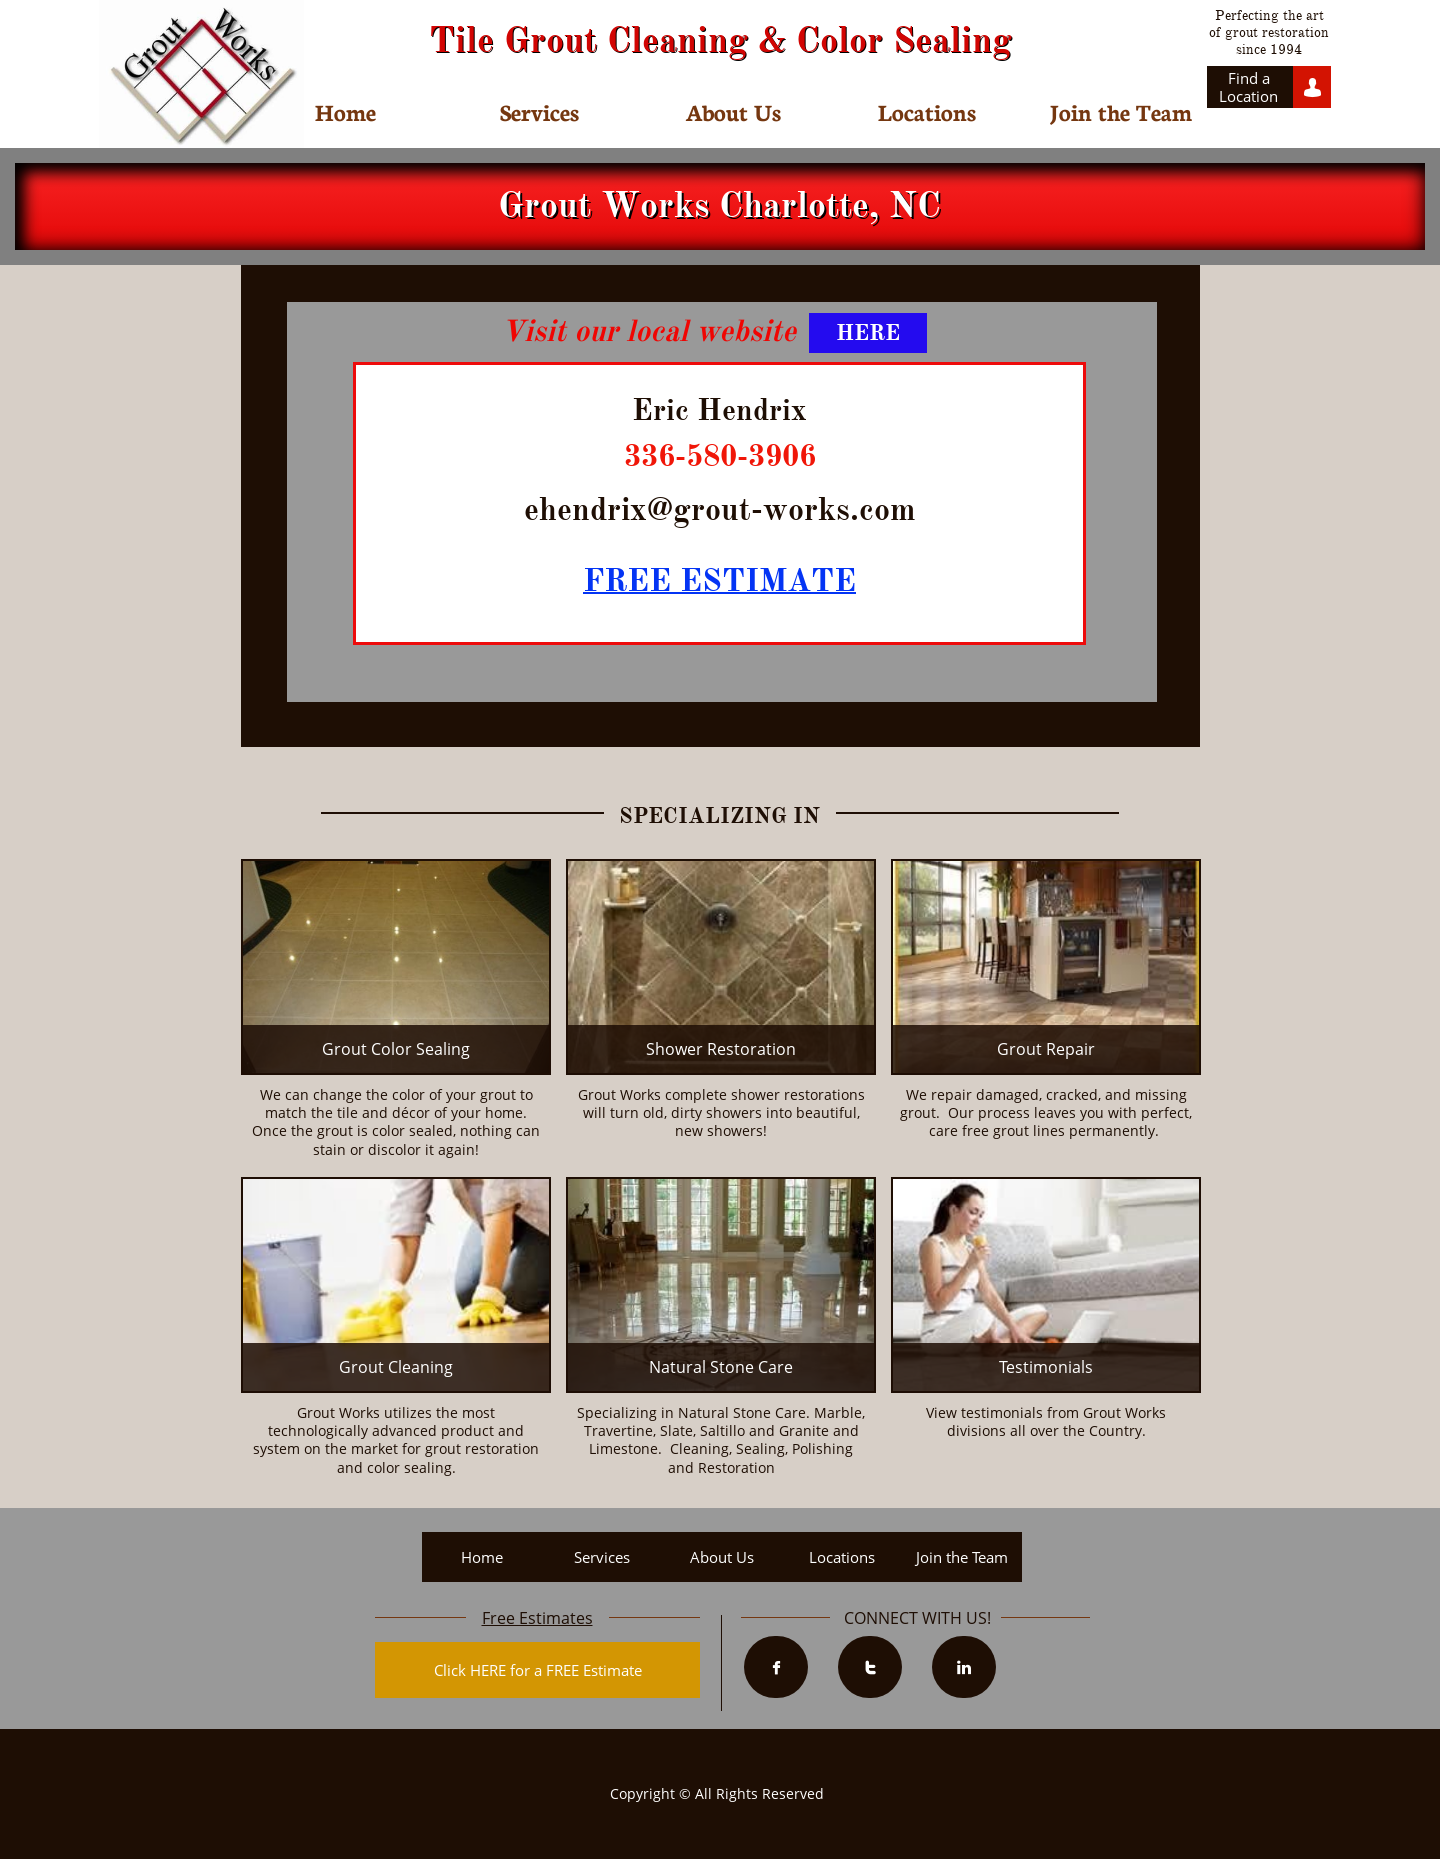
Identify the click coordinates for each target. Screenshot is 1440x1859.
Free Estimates (537, 1618)
